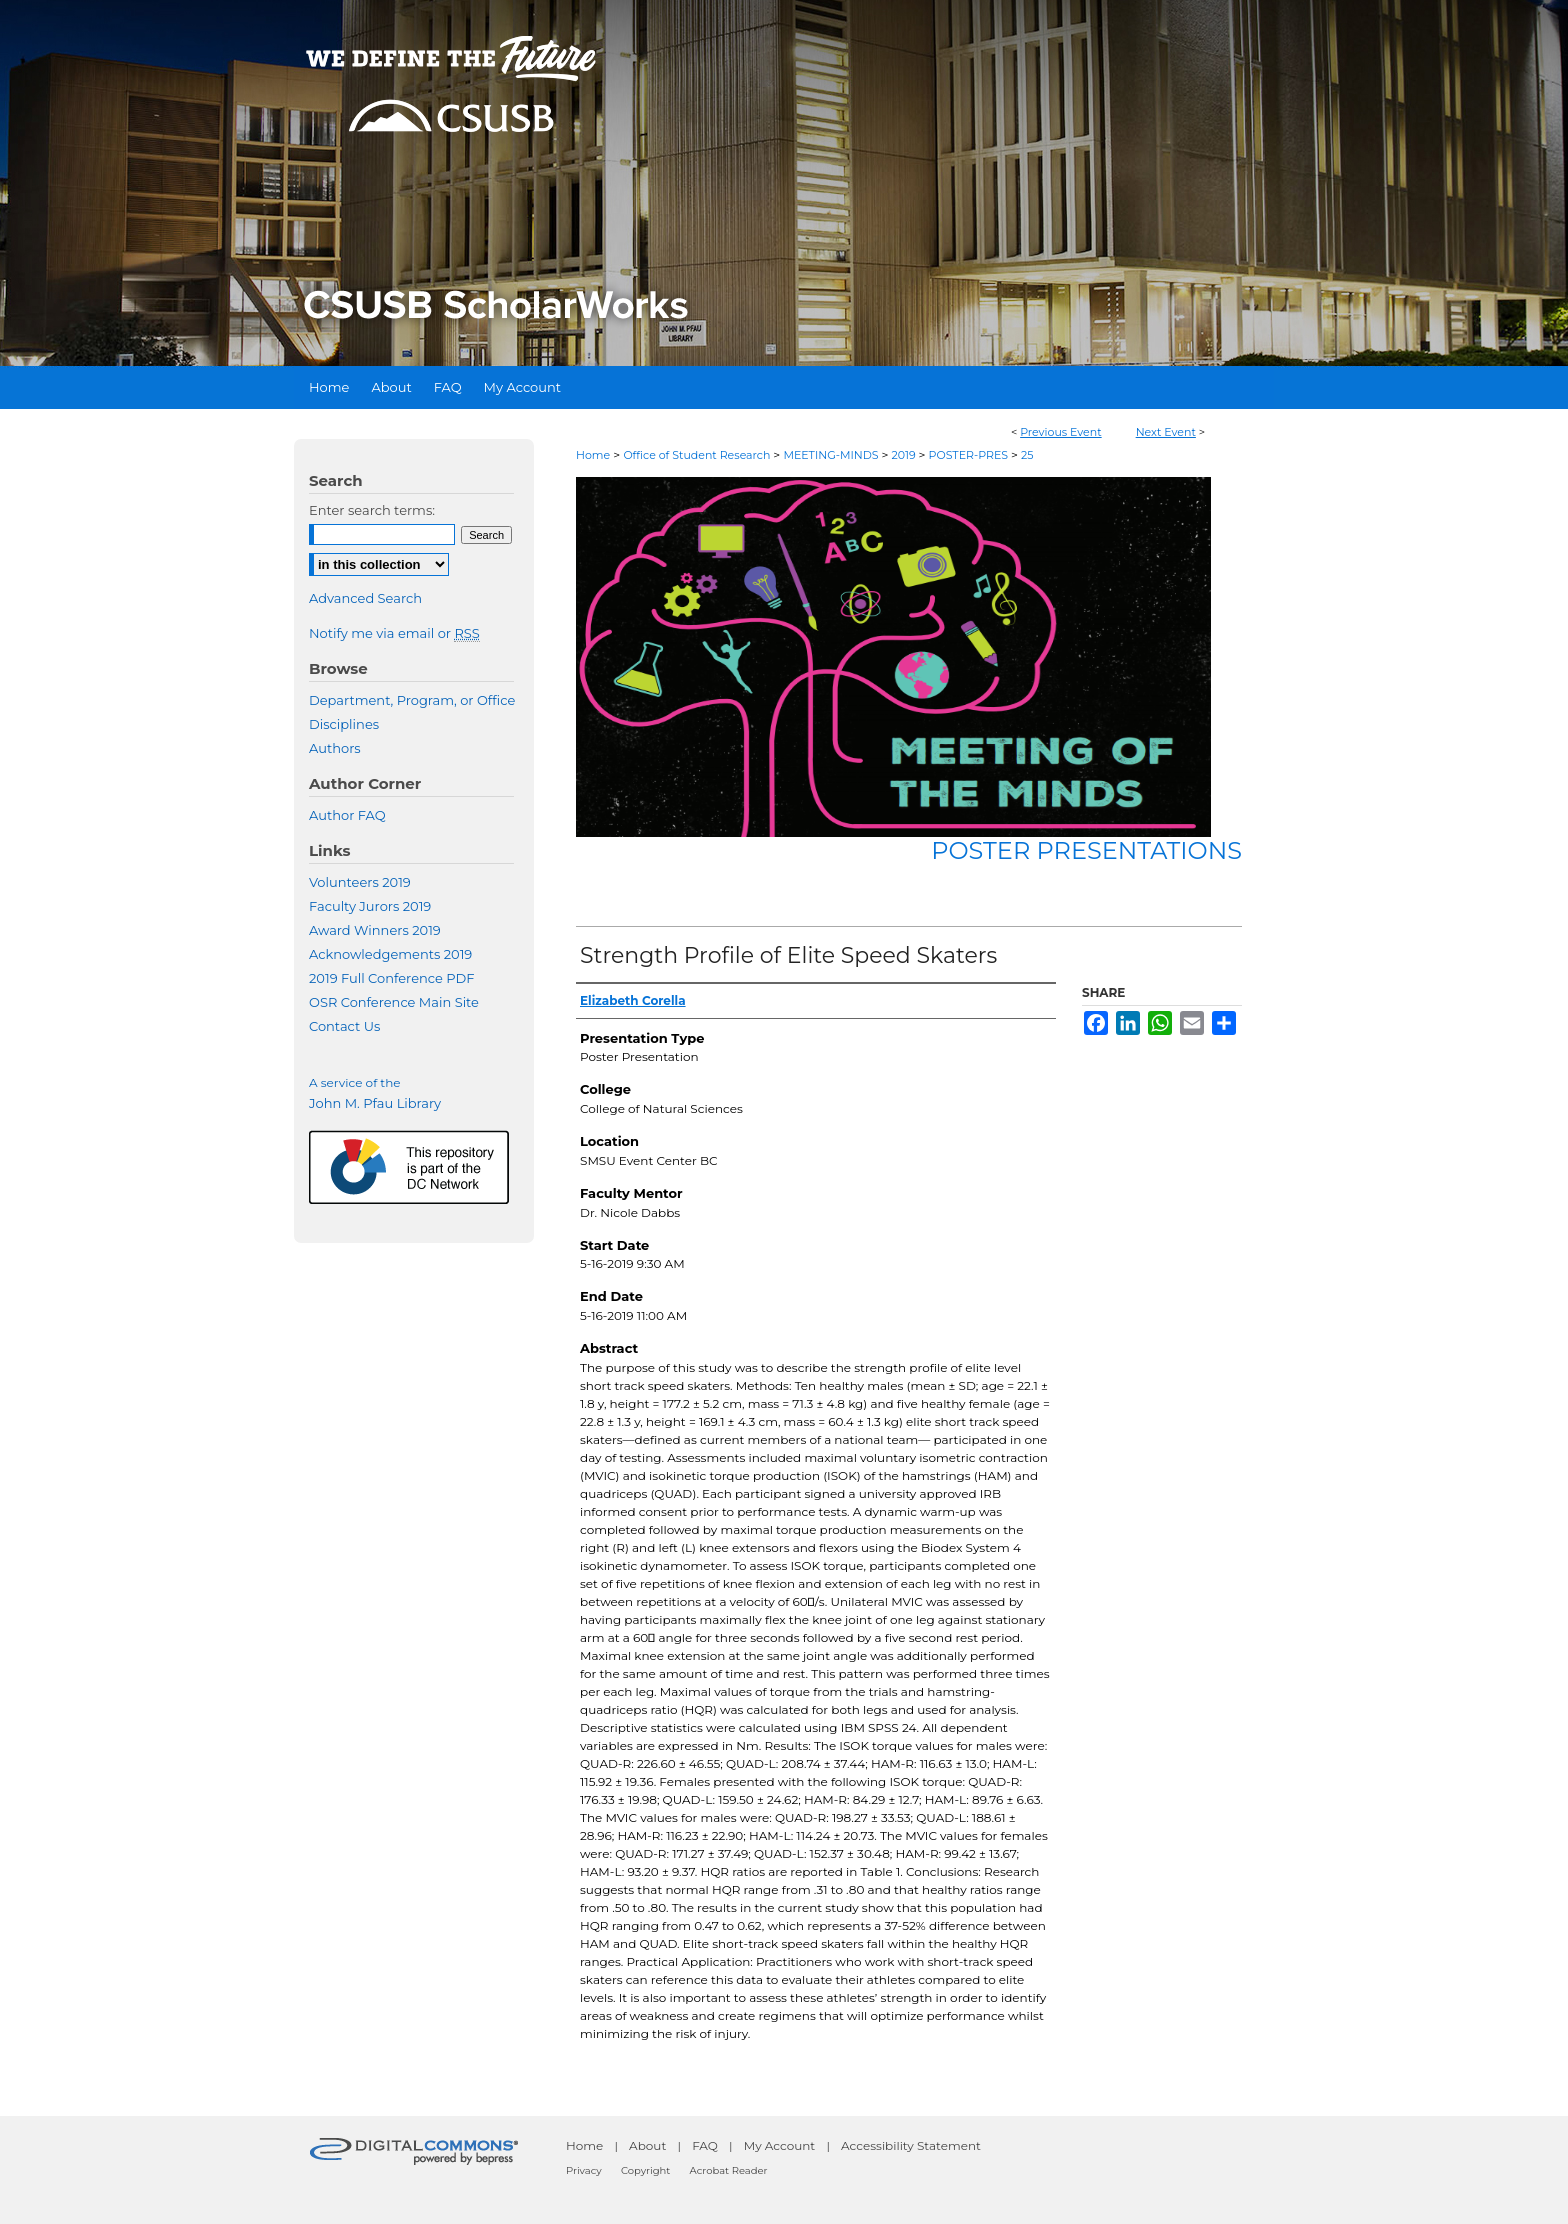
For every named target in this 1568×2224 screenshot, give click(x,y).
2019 (904, 455)
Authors (335, 748)
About (647, 2145)
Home (593, 455)
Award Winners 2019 (375, 930)
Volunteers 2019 (360, 882)
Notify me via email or (394, 633)
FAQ (705, 2145)
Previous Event (1061, 432)
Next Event (1166, 432)
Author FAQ (347, 815)
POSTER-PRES (970, 455)
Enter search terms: (372, 510)
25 (1027, 455)
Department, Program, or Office (412, 700)
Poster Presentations (1086, 850)
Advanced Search (365, 598)
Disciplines (344, 724)
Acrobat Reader (729, 2170)
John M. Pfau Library (375, 1103)
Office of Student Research (698, 455)
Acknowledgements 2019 (390, 954)
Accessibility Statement (911, 2145)
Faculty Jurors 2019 (370, 906)
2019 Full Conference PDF (391, 978)
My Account (780, 2145)
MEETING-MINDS (832, 455)
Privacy (584, 2170)
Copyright (645, 2170)
